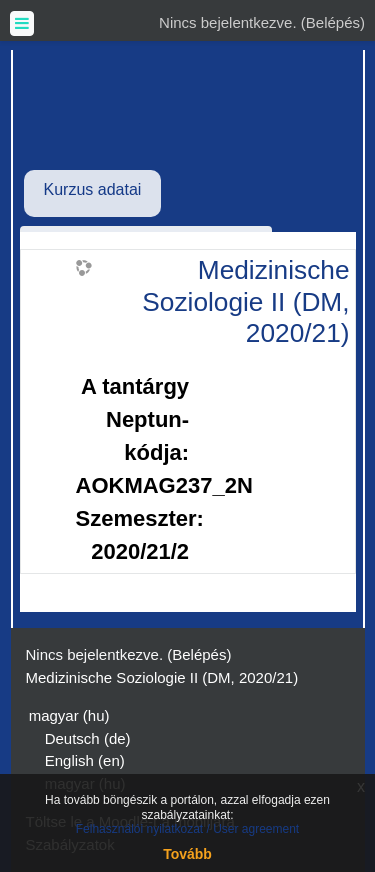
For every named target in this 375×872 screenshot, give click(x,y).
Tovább (187, 854)
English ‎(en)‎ (85, 760)
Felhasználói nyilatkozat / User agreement (187, 829)
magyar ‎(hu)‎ (69, 715)
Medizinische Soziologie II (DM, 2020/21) (245, 301)
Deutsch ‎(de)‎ (88, 738)
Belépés (333, 22)
